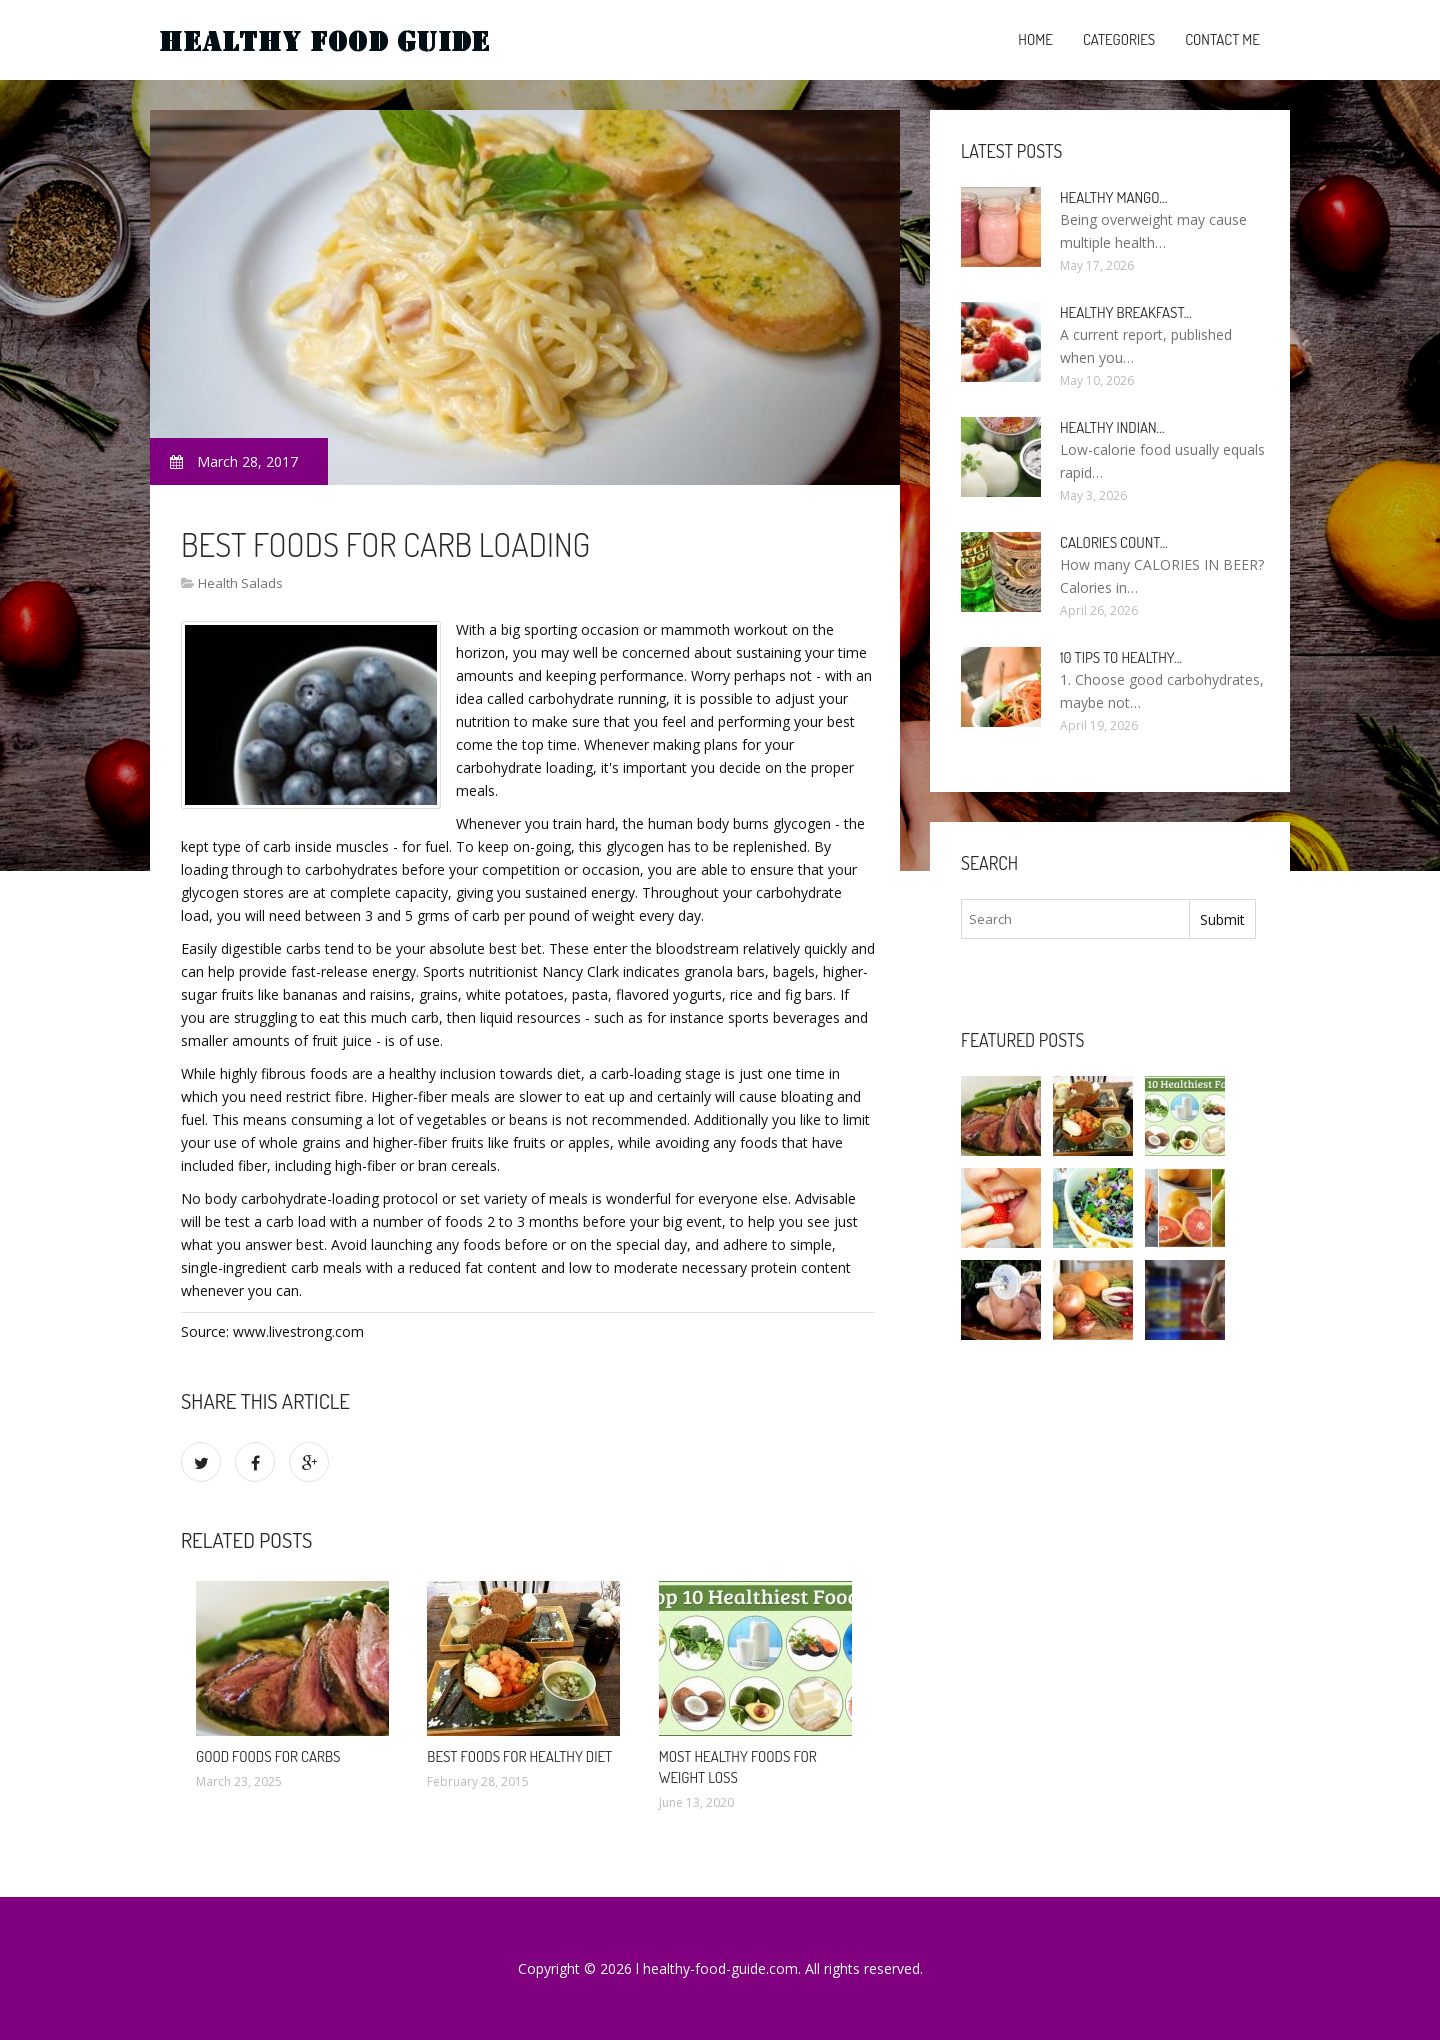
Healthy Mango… (1113, 197)
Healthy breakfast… (1126, 312)
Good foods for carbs (268, 1756)
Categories (1119, 39)
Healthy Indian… (1112, 427)
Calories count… (1114, 542)
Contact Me (1222, 39)
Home (1035, 39)
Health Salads (240, 583)
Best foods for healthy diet (519, 1756)
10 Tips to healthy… (1121, 657)
